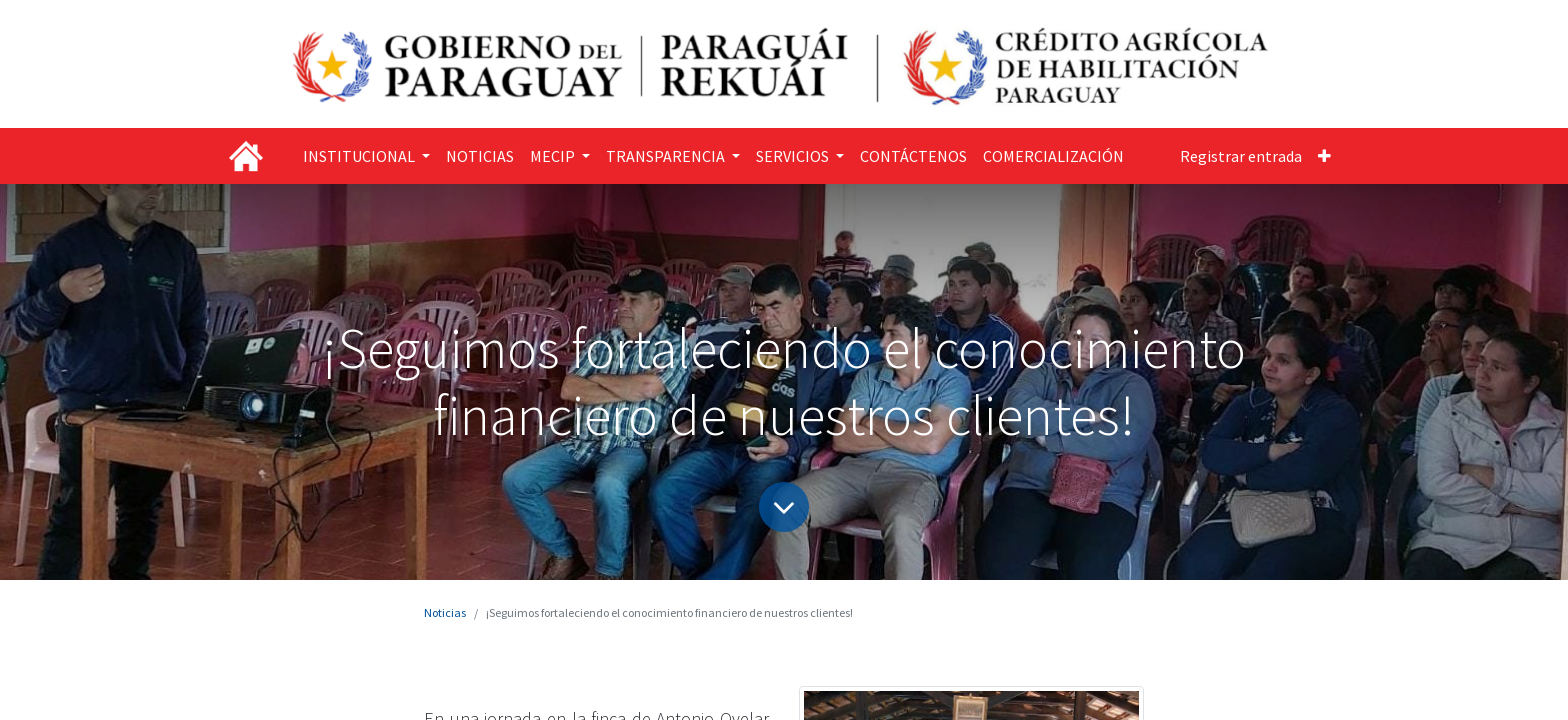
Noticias (445, 612)
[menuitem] (480, 156)
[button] (1324, 156)
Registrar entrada (1241, 156)
